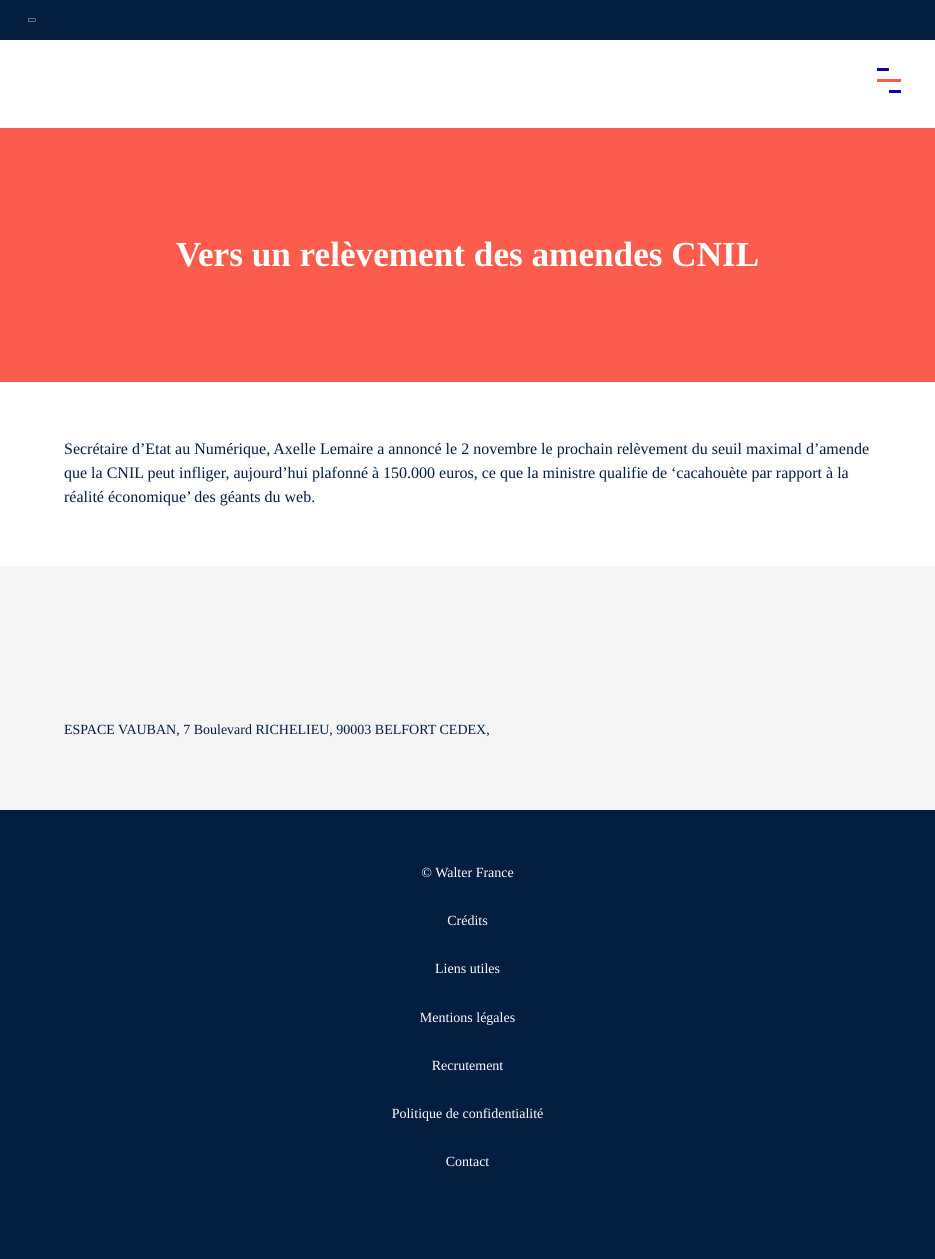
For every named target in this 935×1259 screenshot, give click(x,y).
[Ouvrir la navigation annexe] (32, 20)
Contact (468, 1162)
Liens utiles (467, 969)
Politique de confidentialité (468, 1114)
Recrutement (468, 1066)
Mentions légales (467, 1018)
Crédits (467, 921)
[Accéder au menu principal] (889, 80)
